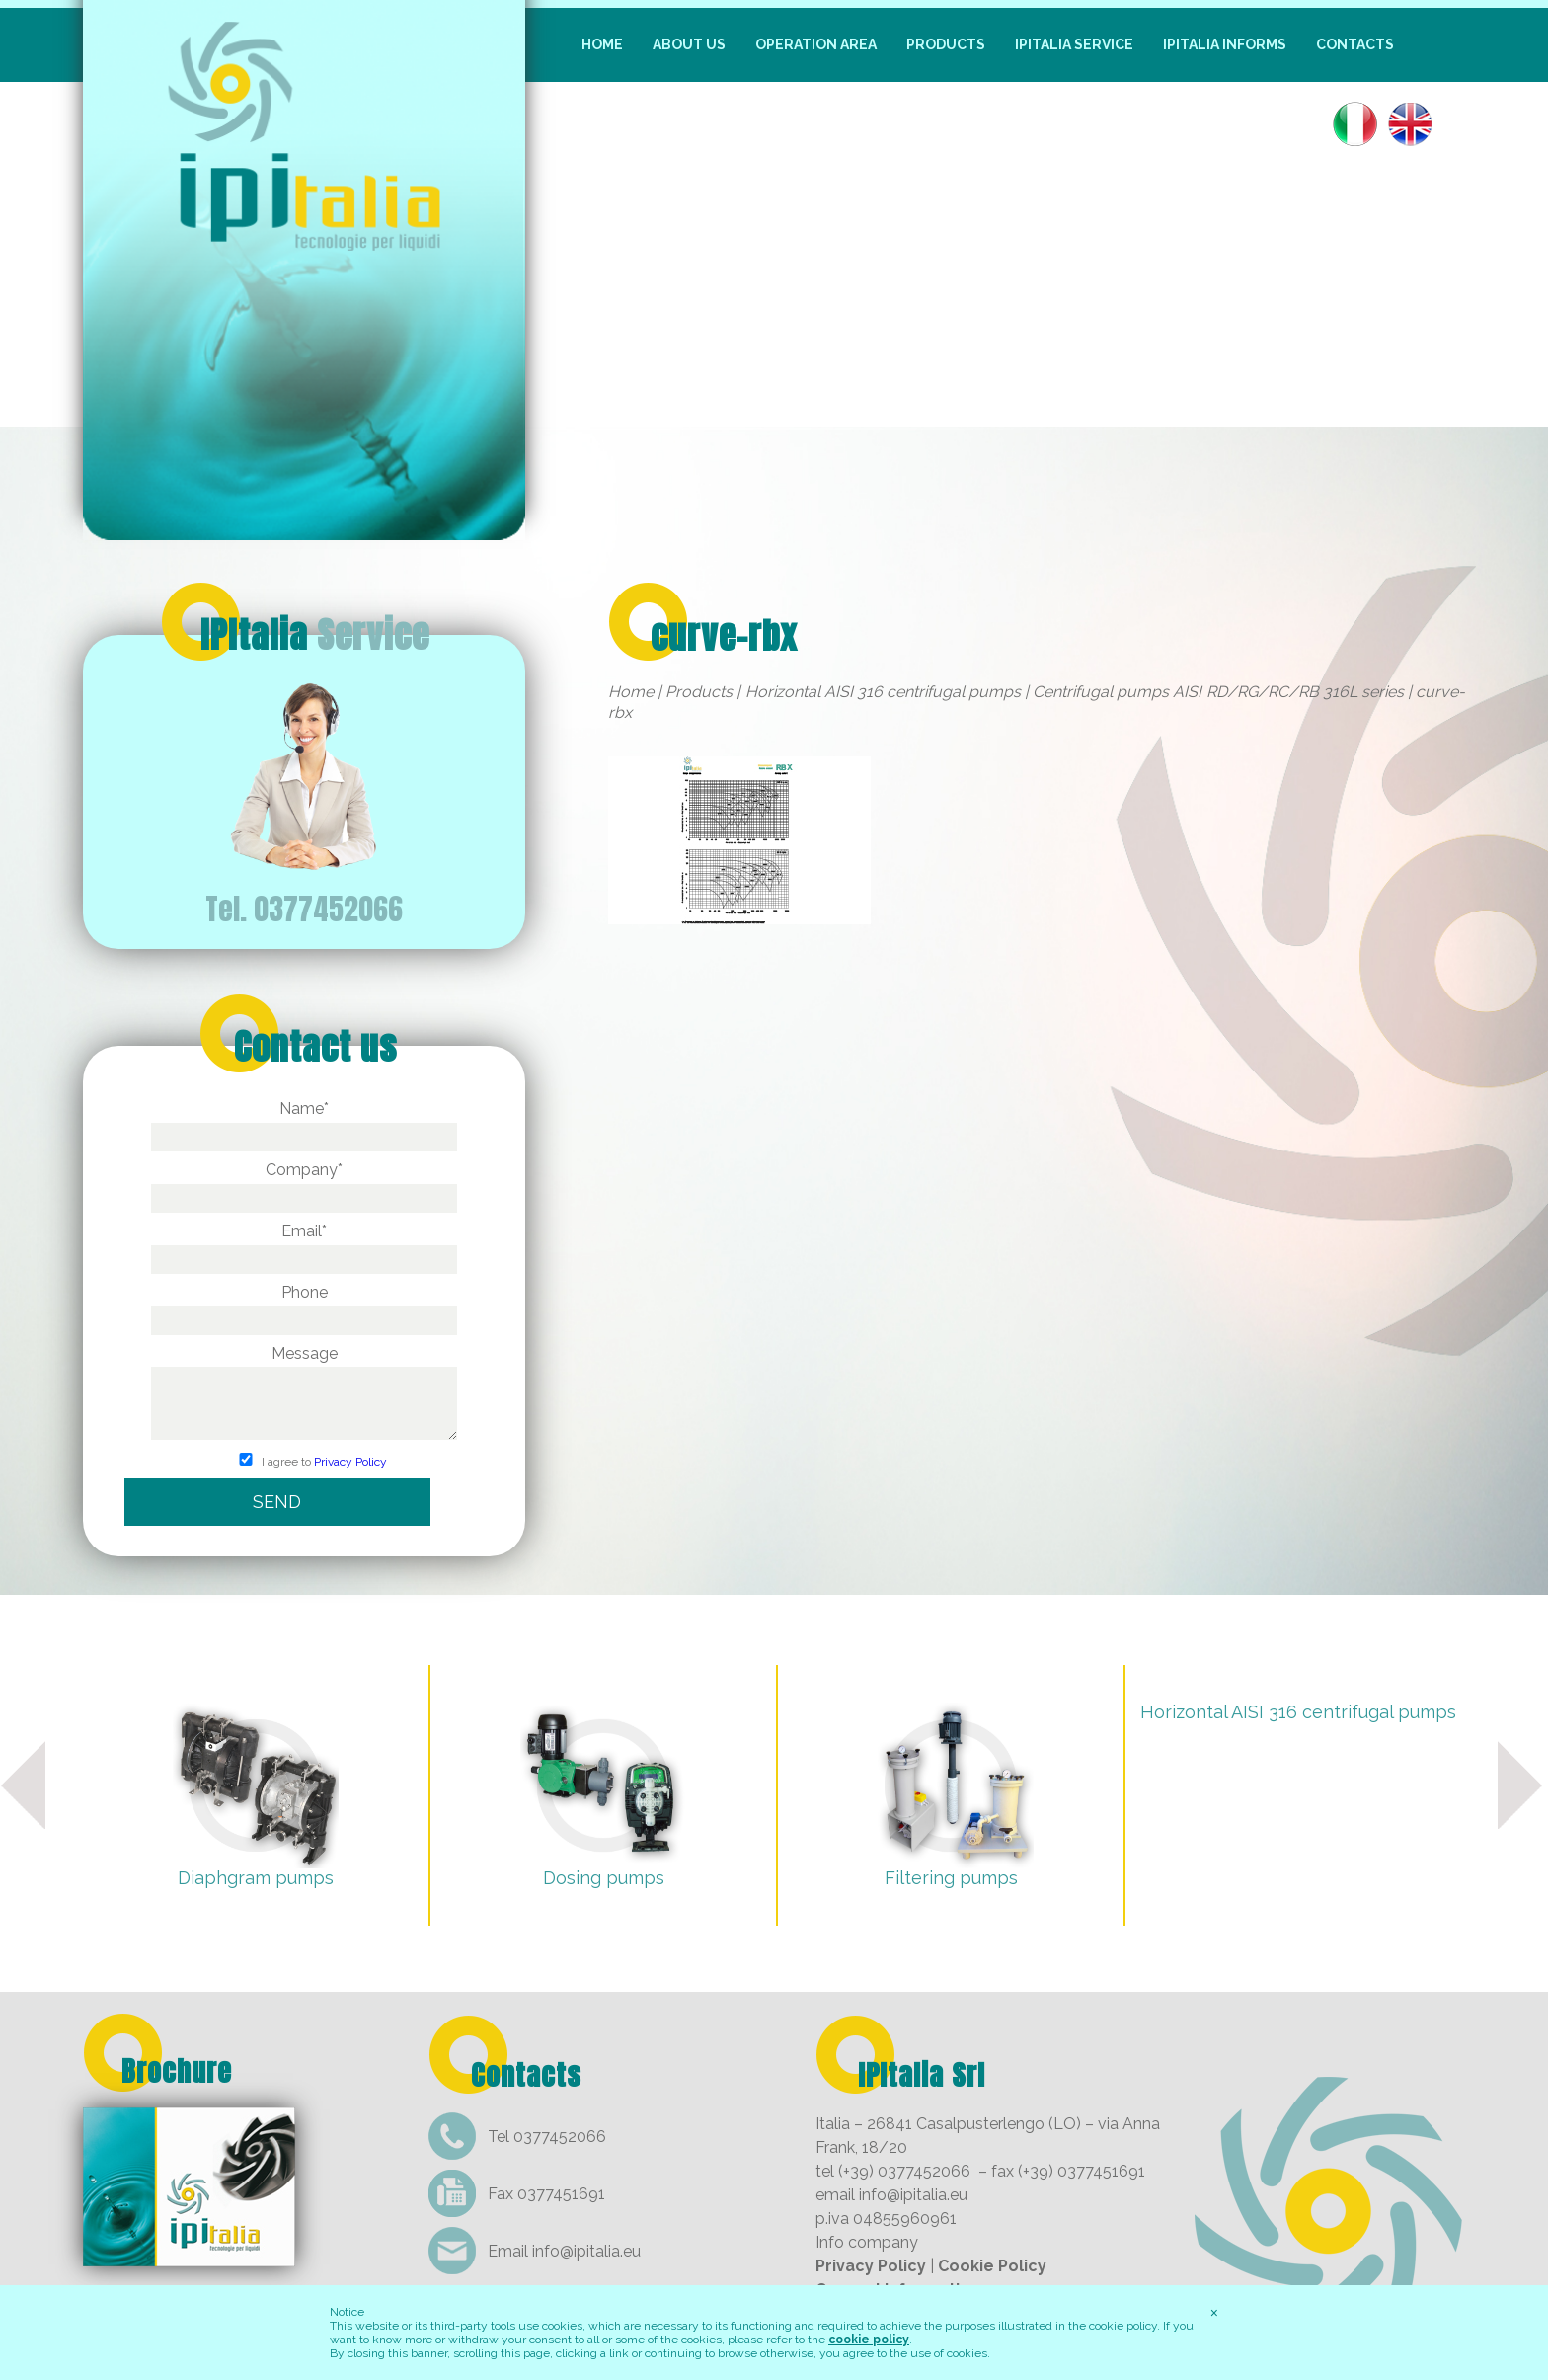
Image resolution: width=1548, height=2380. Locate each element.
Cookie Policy (992, 2266)
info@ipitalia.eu (586, 2251)
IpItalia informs (1224, 44)
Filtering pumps (951, 1877)
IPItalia (314, 635)
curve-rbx (724, 636)
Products (945, 44)
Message (303, 1394)
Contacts (1355, 44)
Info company (866, 2242)
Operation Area (816, 44)
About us (689, 44)
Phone (303, 1306)
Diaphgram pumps (256, 1877)
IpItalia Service (1074, 44)
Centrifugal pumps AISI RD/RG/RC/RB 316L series (1218, 691)
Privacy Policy (350, 1461)
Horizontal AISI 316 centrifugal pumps (883, 691)
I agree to (303, 1461)
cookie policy (868, 2339)
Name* (303, 1122)
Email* (303, 1245)
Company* (303, 1183)
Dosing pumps (603, 1877)
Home (602, 44)
